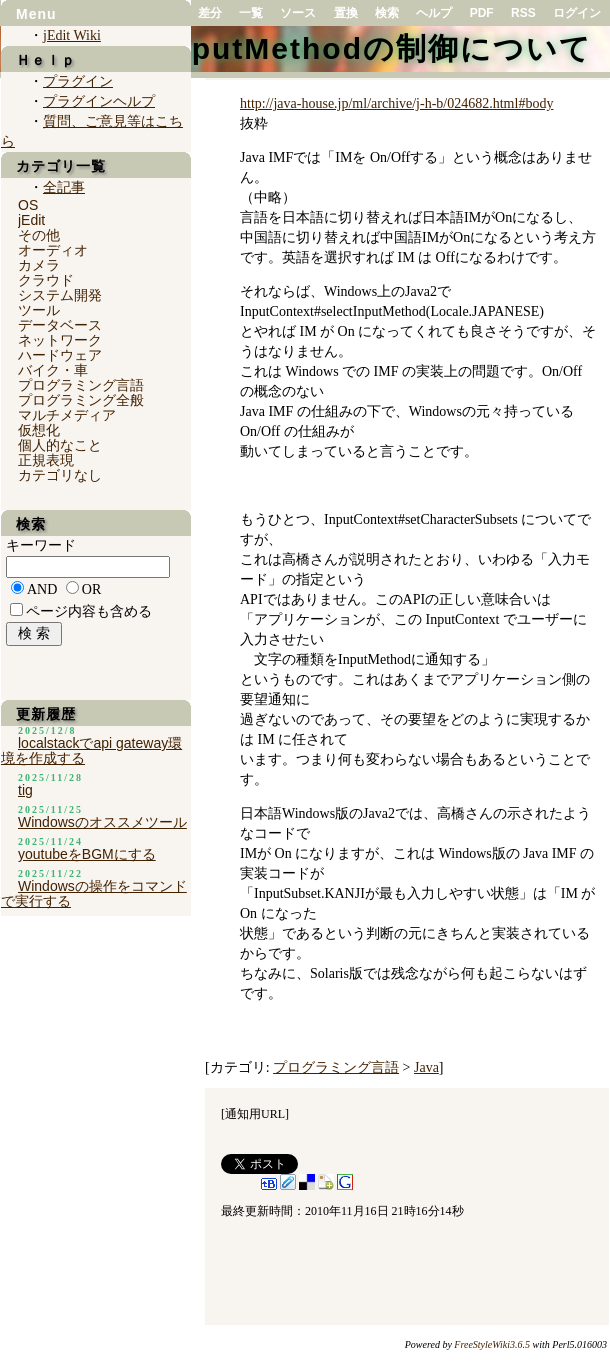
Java (426, 1067)
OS (28, 205)
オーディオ (53, 250)
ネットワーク (60, 340)
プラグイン (78, 81)
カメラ (39, 265)
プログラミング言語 (336, 1067)
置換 (346, 13)
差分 (210, 13)
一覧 (251, 13)
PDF (482, 13)
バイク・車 (53, 370)
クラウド (46, 280)
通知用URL (255, 1114)
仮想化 (39, 430)
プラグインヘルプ (99, 101)
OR (91, 589)
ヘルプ (434, 13)
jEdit (31, 220)
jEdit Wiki (72, 35)
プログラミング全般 (81, 400)
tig (25, 790)
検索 (387, 13)
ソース (298, 13)
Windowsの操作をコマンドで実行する (94, 893)
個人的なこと (60, 445)
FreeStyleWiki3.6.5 (492, 1344)
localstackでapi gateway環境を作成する (91, 750)
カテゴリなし (60, 475)
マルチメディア (67, 415)
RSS (523, 13)
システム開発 (60, 295)
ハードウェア (60, 355)
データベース (60, 325)
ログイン (577, 13)
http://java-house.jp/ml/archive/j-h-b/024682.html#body (396, 103)
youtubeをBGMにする (87, 854)
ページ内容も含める (89, 611)
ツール (39, 310)
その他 (39, 235)
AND (42, 589)
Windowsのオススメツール (102, 822)
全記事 (64, 187)
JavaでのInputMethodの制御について (306, 48)
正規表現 (46, 460)
